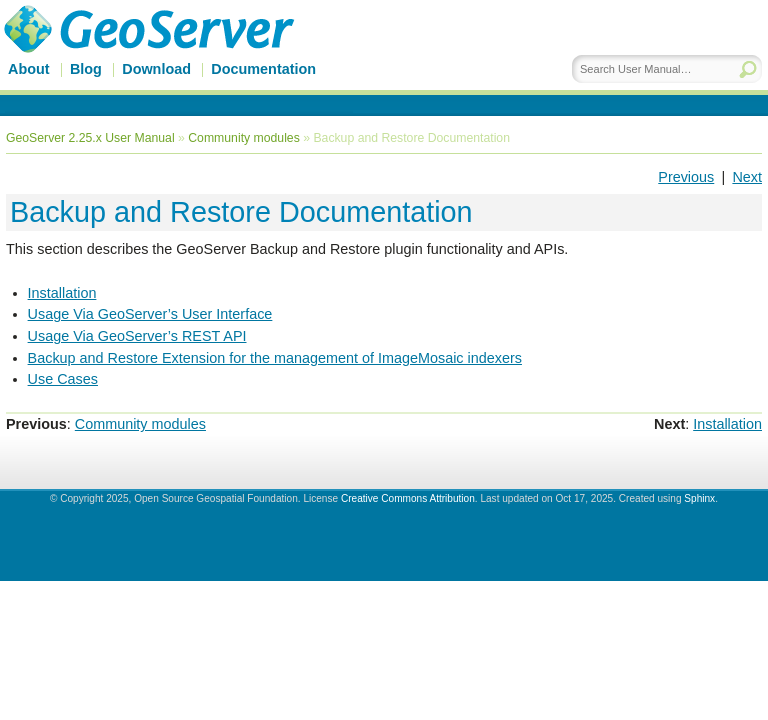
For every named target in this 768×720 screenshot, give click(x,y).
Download (156, 69)
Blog (86, 69)
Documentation (263, 69)
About (29, 69)
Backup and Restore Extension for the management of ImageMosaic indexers (275, 358)
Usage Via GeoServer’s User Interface (150, 314)
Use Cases (63, 379)
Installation (62, 293)
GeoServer (176, 57)
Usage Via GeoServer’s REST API (137, 336)
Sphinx (699, 498)
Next (747, 177)
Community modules (244, 138)
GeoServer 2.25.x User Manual (90, 138)
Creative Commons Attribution (408, 498)
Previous (686, 177)
